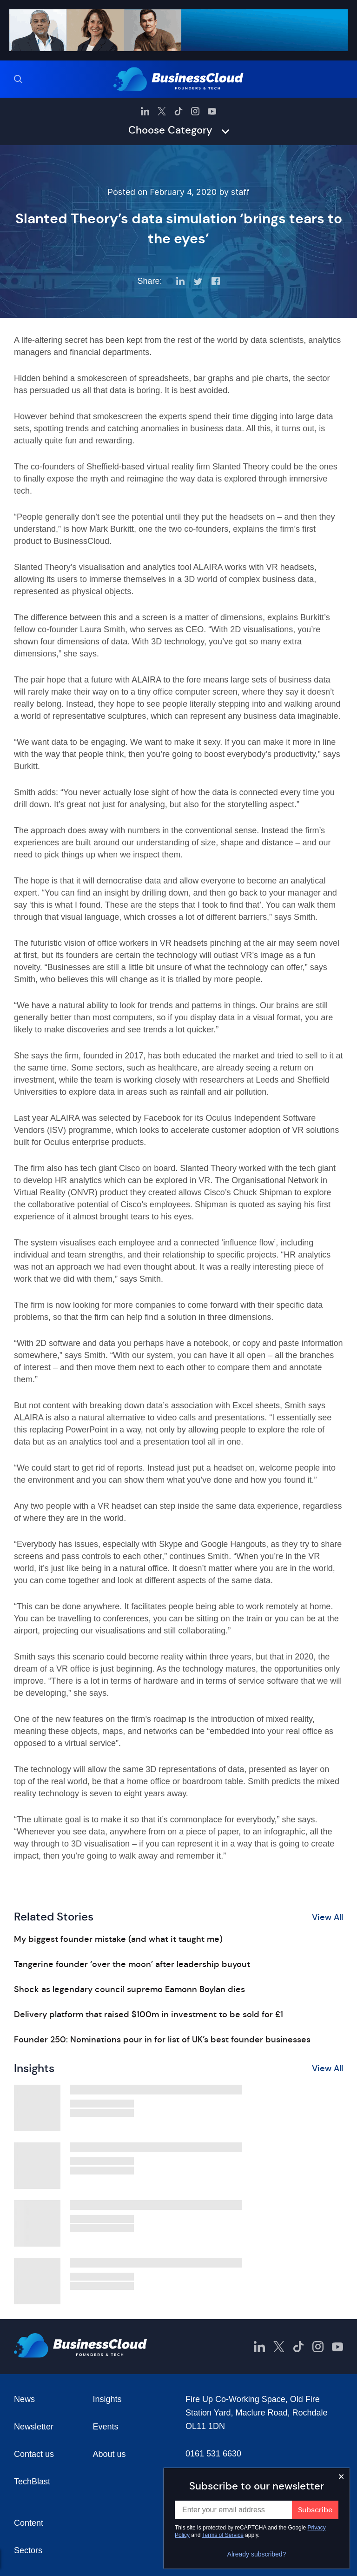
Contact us (34, 2454)
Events (106, 2426)
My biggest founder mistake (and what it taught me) (118, 1939)
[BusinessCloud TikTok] (178, 111)
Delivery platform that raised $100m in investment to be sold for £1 (148, 2014)
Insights (107, 2399)
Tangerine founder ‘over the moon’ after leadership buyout (132, 1964)
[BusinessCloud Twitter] (162, 111)
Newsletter (33, 2426)
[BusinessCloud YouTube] (212, 111)
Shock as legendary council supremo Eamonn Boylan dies (129, 1989)
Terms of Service (223, 2535)
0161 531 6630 (213, 2453)
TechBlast (32, 2481)
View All (327, 1917)
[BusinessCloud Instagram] (195, 111)
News (24, 2399)
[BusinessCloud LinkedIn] (145, 111)
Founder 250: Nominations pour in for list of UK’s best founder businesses (162, 2039)
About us (109, 2454)
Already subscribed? (256, 2554)
